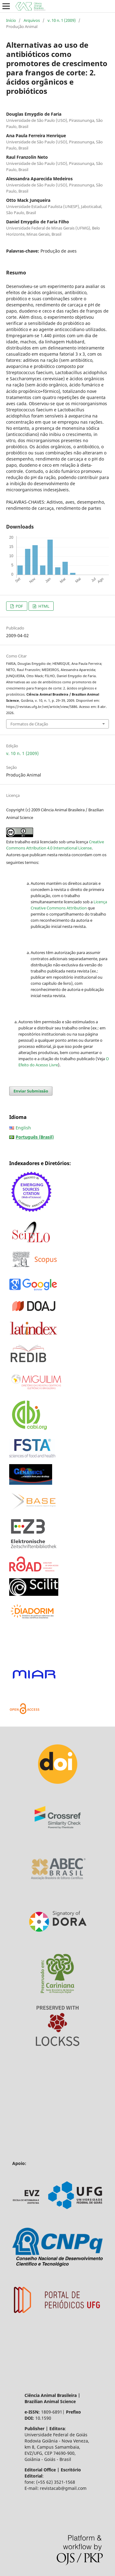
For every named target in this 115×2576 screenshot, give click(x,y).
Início (11, 20)
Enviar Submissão (30, 1091)
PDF (19, 606)
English (23, 1128)
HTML (43, 606)
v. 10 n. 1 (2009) (62, 20)
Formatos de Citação (29, 724)
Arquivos (32, 20)
